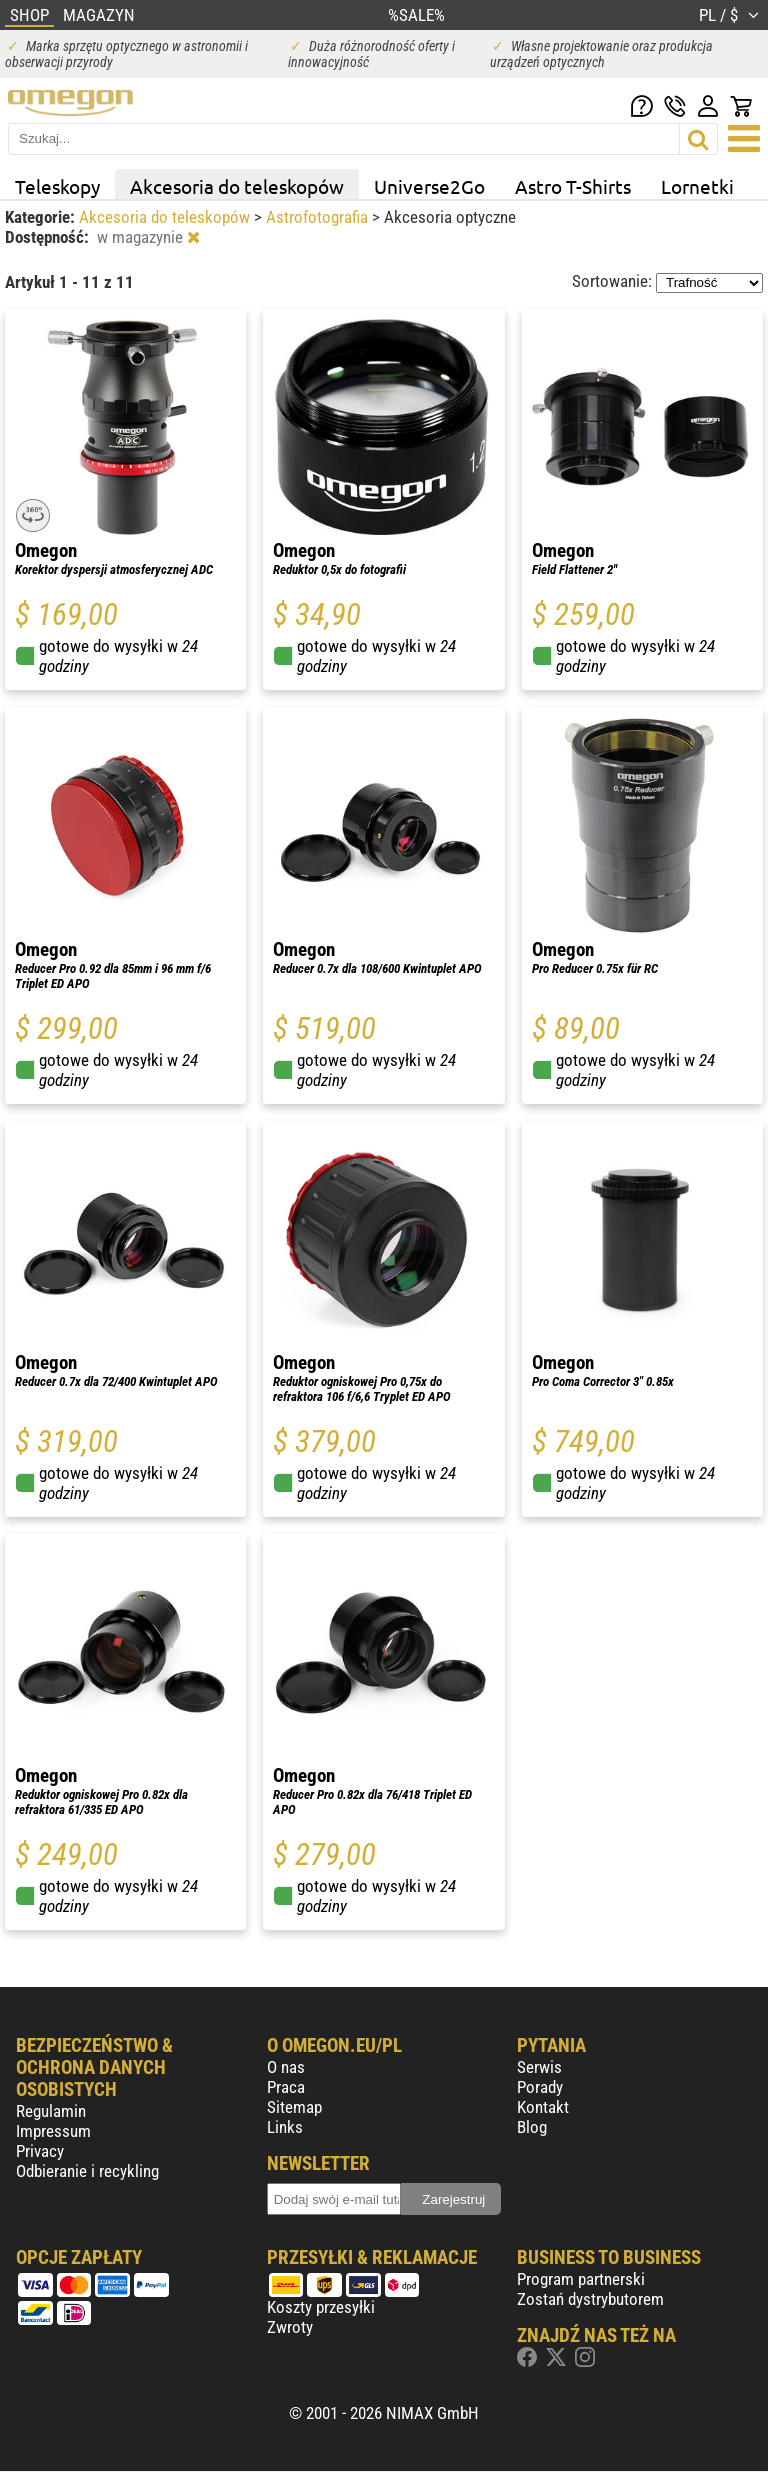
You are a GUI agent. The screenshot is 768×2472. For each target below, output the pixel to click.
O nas (286, 2067)
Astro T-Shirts (573, 186)
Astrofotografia (319, 217)
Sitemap (294, 2107)
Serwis (539, 2067)
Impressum (53, 2131)
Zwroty (290, 2327)
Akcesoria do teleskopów (237, 186)
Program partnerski (581, 2279)
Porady (540, 2087)
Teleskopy (57, 186)
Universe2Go (429, 186)
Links (285, 2127)
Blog (532, 2127)
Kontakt (543, 2107)
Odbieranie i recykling (87, 2171)
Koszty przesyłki (321, 2307)
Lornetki (697, 186)
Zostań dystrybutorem (590, 2299)
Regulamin (51, 2111)
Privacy (40, 2151)
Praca (286, 2087)
